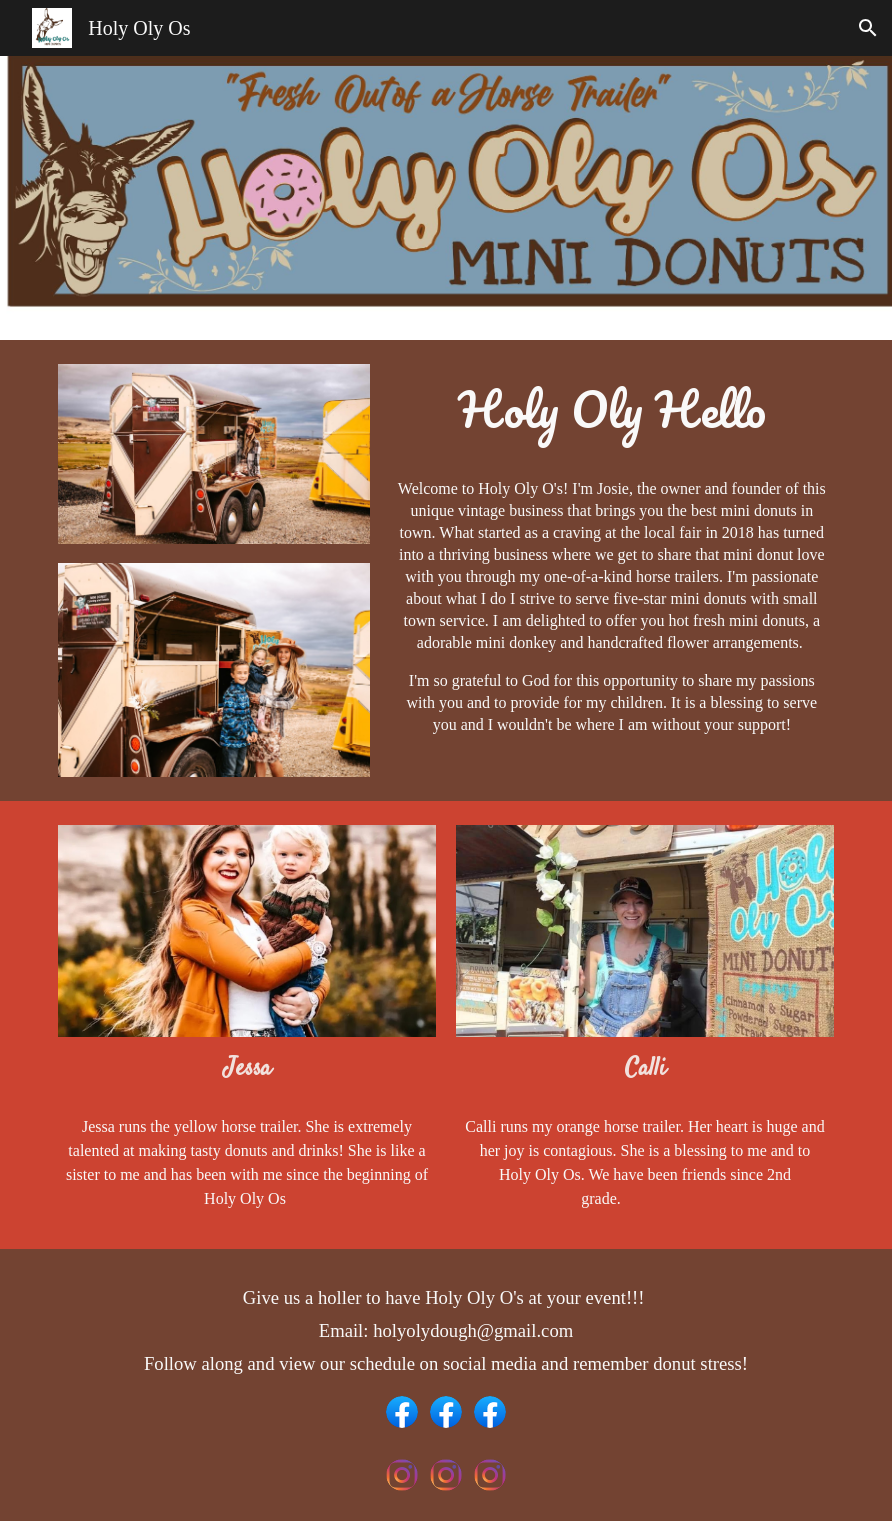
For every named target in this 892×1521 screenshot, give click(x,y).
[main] (612, 414)
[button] (868, 28)
